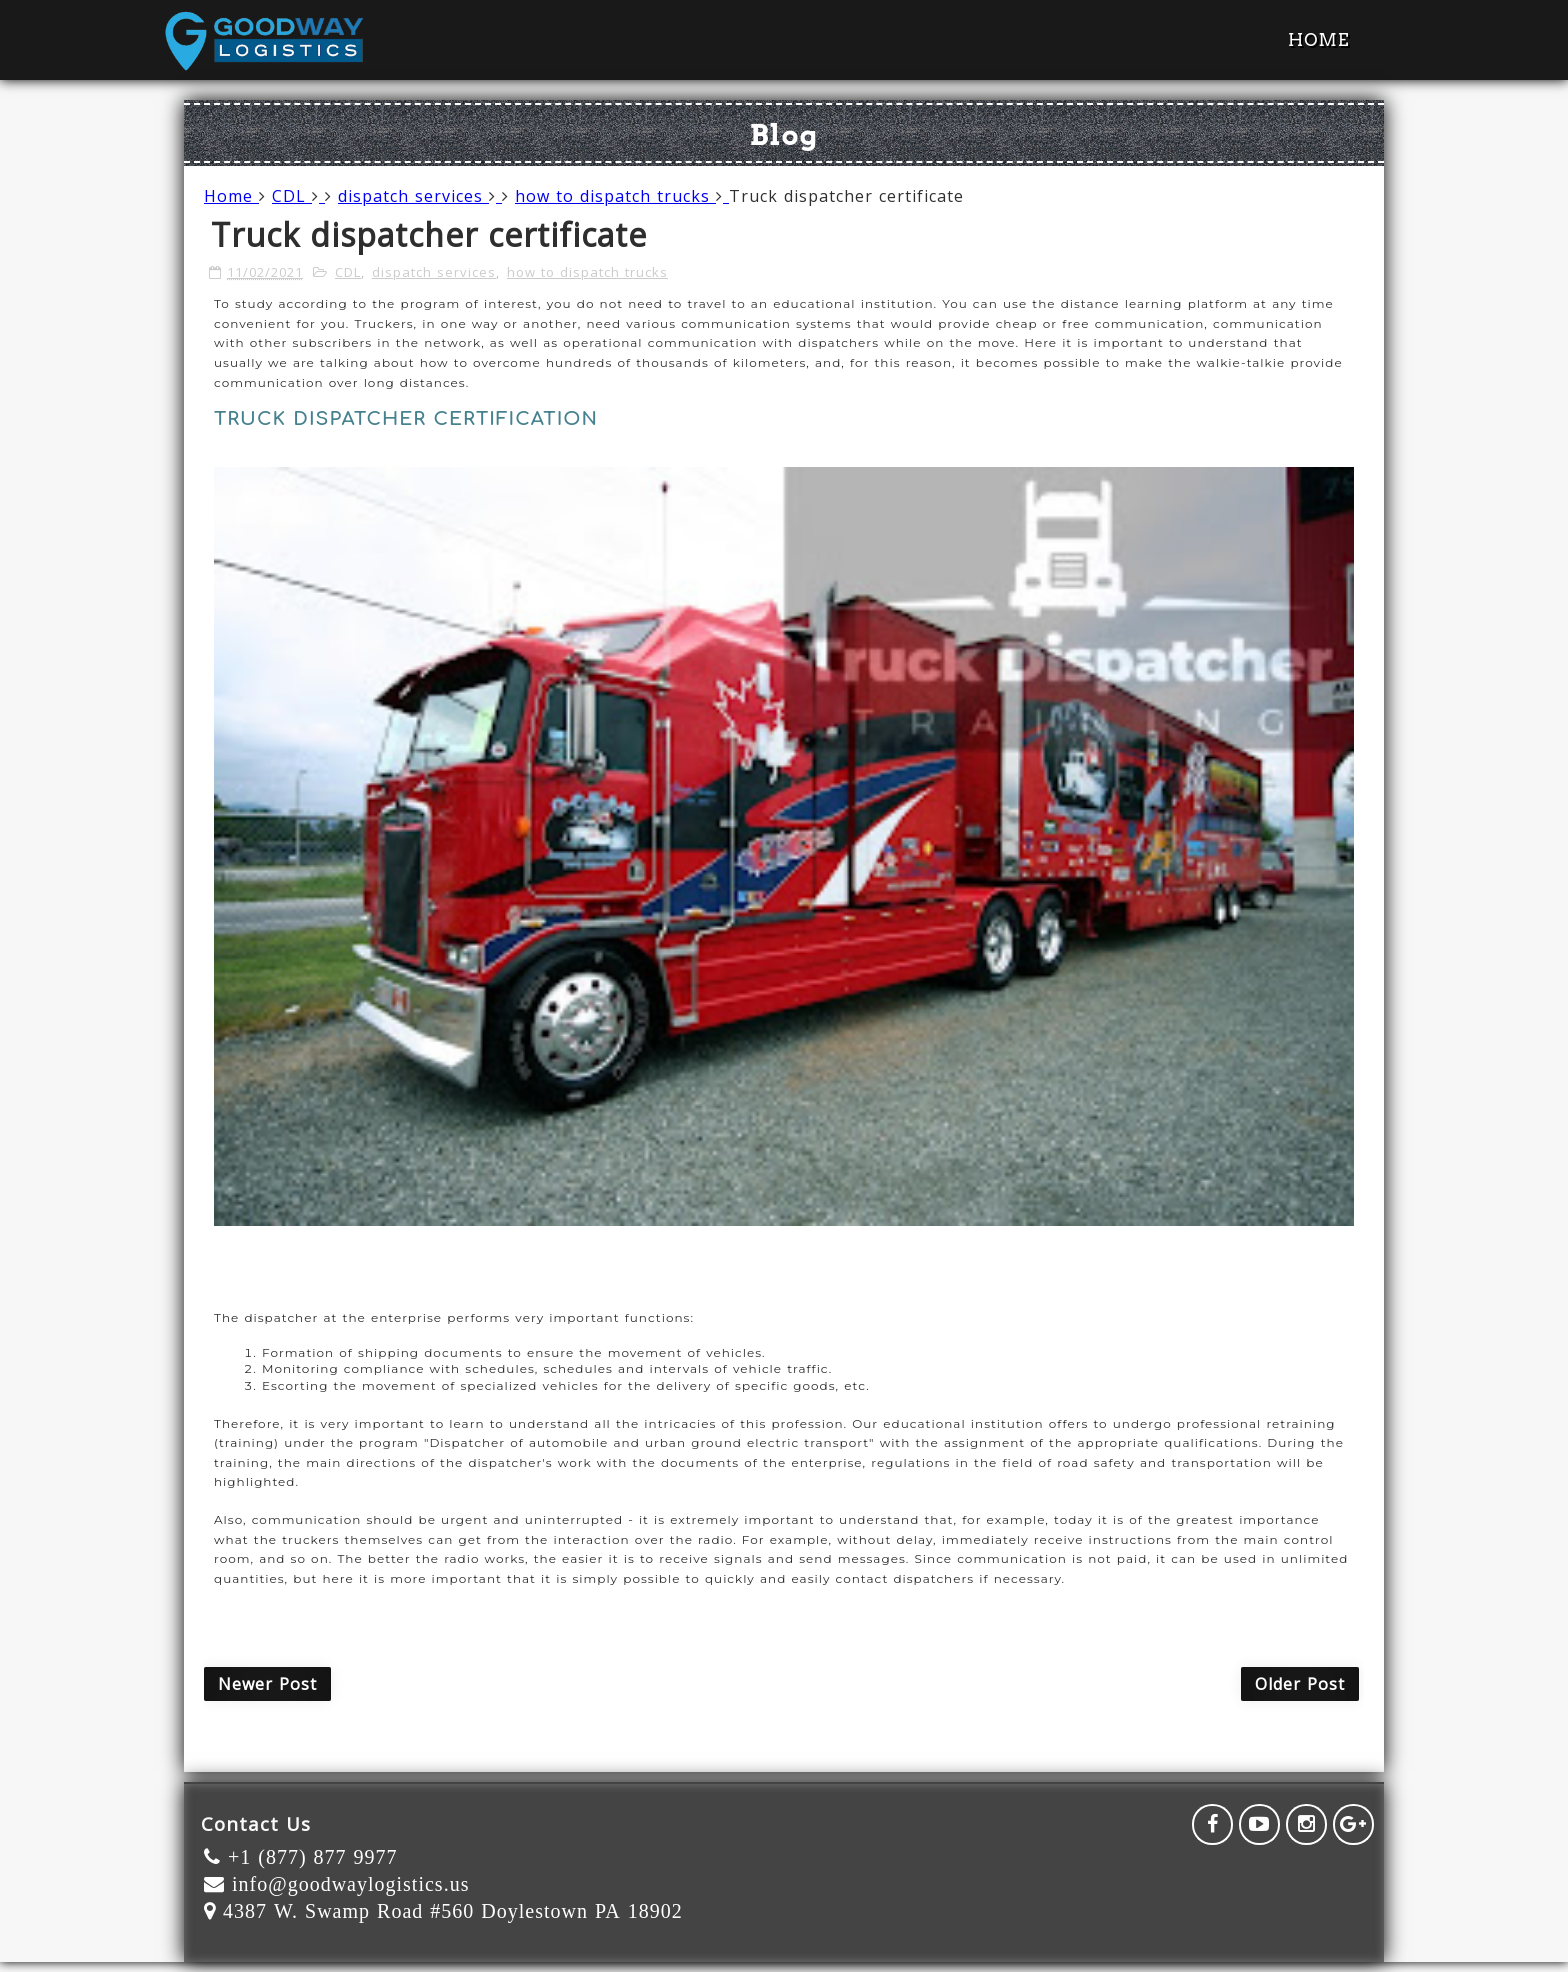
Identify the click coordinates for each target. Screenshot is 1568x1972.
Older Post (1300, 1684)
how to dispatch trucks (622, 196)
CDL (298, 196)
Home (1318, 40)
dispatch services (420, 196)
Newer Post (267, 1684)
